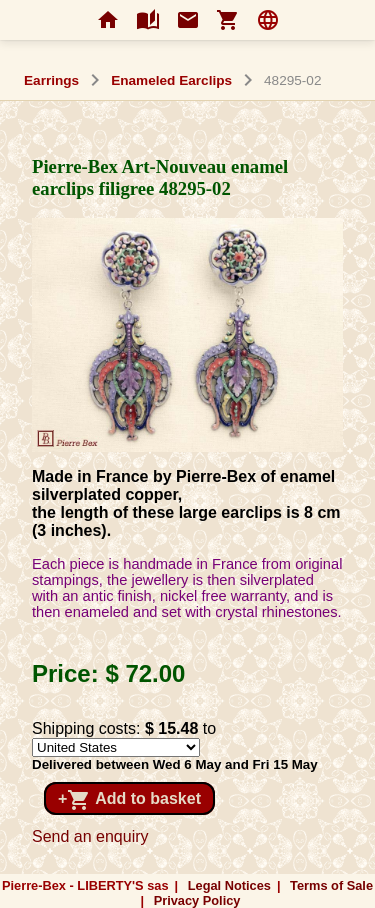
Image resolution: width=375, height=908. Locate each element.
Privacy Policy (197, 900)
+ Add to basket (129, 800)
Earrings (51, 80)
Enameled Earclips (171, 80)
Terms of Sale (331, 885)
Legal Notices (229, 885)
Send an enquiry (90, 836)
